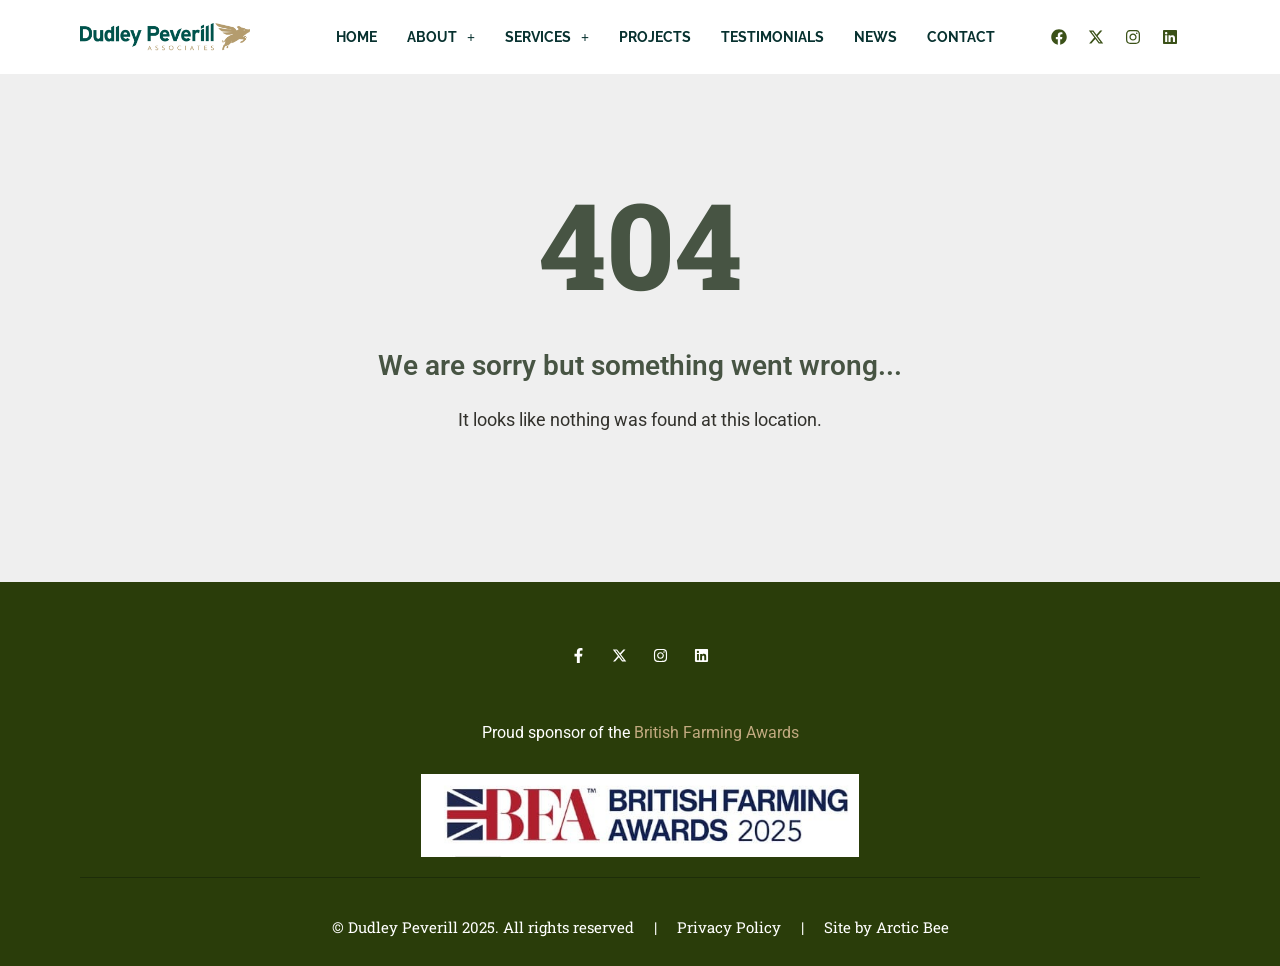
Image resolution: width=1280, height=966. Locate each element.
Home (356, 37)
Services (547, 37)
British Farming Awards (716, 732)
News (875, 37)
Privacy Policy (729, 927)
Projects (655, 37)
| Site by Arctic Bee (865, 927)
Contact (961, 37)
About (441, 37)
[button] (441, 37)
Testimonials (772, 37)
